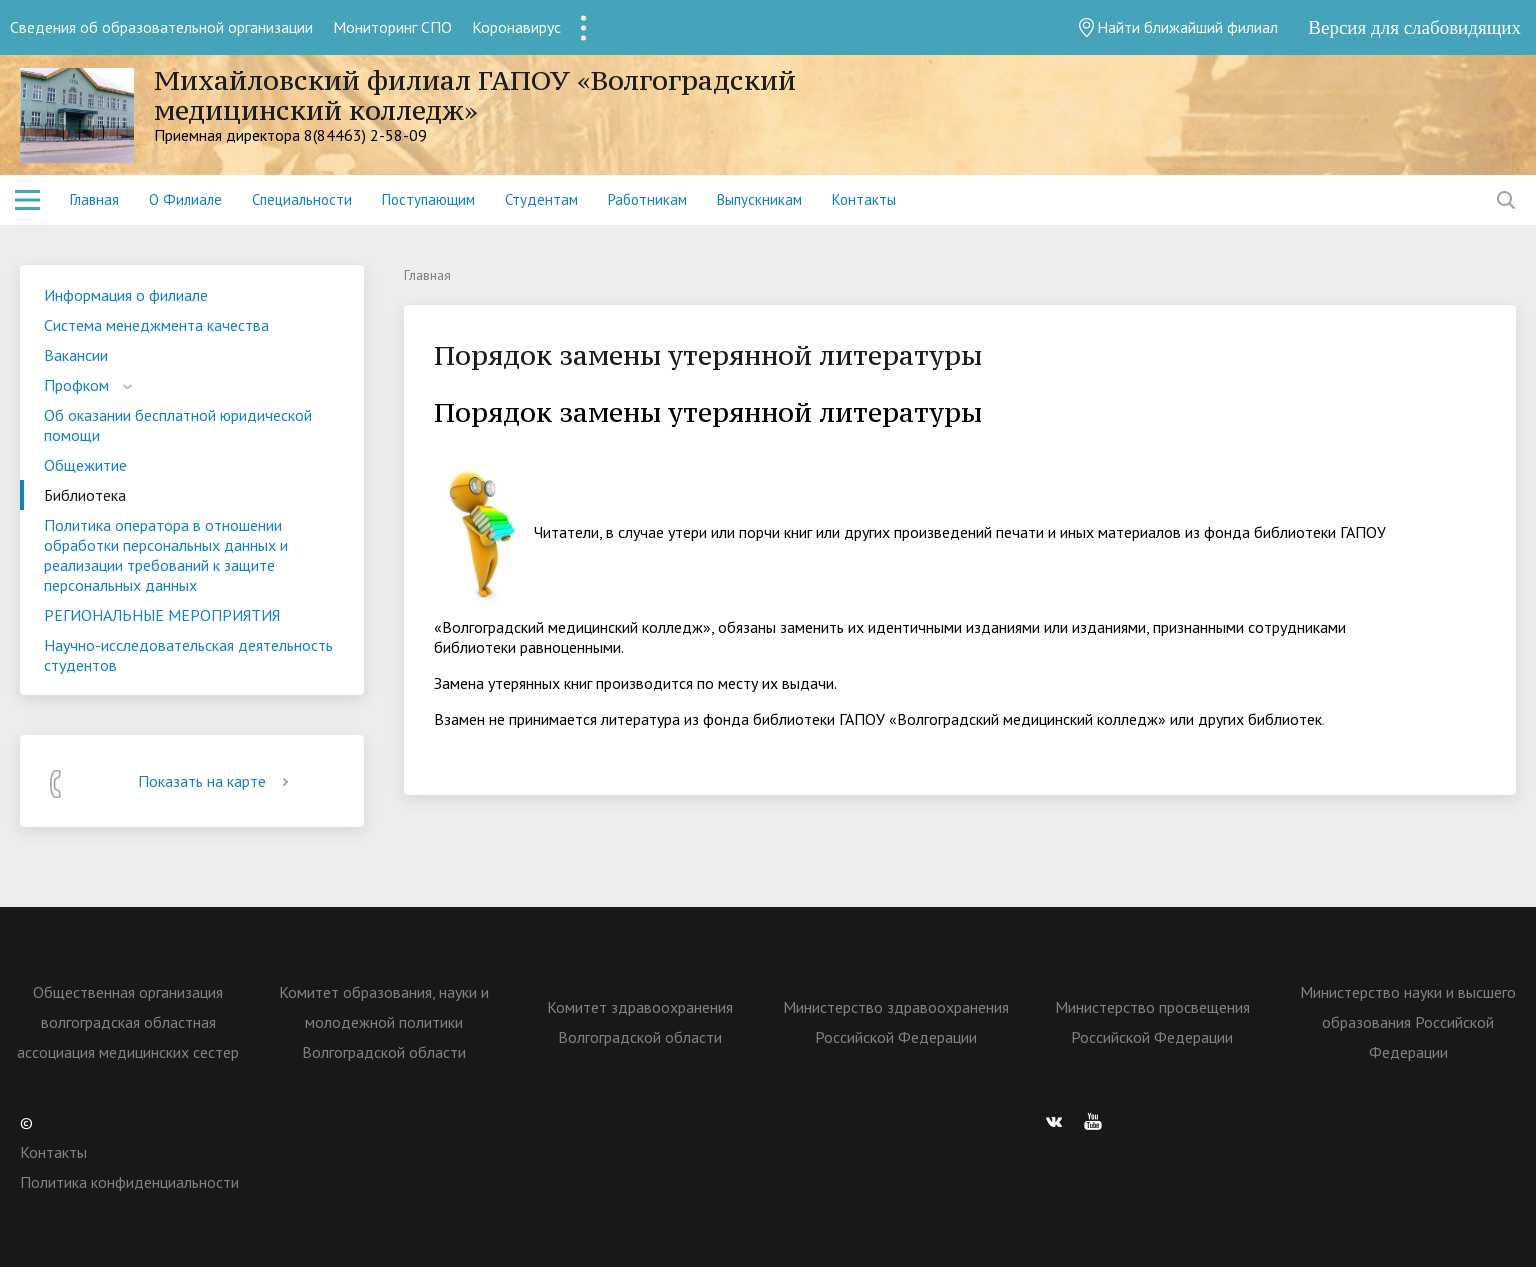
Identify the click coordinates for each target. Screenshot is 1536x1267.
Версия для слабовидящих (1414, 27)
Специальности (302, 199)
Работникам (647, 199)
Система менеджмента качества (156, 325)
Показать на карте (217, 781)
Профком (76, 385)
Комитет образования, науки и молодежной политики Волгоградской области (384, 1022)
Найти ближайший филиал (1177, 27)
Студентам (541, 199)
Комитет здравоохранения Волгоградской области (640, 1022)
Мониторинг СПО (392, 27)
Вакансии (76, 355)
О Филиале (185, 199)
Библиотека (85, 495)
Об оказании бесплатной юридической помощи (178, 425)
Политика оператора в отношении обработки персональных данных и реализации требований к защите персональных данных (166, 555)
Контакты (864, 199)
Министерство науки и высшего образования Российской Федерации (1408, 1022)
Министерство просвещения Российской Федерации (1152, 1022)
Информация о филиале (126, 295)
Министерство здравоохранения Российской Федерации (896, 1022)
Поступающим (428, 199)
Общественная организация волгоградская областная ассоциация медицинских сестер (128, 1022)
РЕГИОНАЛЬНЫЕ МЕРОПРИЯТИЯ (162, 615)
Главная (94, 199)
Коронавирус (516, 27)
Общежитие (85, 465)
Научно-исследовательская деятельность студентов (188, 655)
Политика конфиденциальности (129, 1182)
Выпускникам (759, 199)
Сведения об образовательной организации (161, 27)
